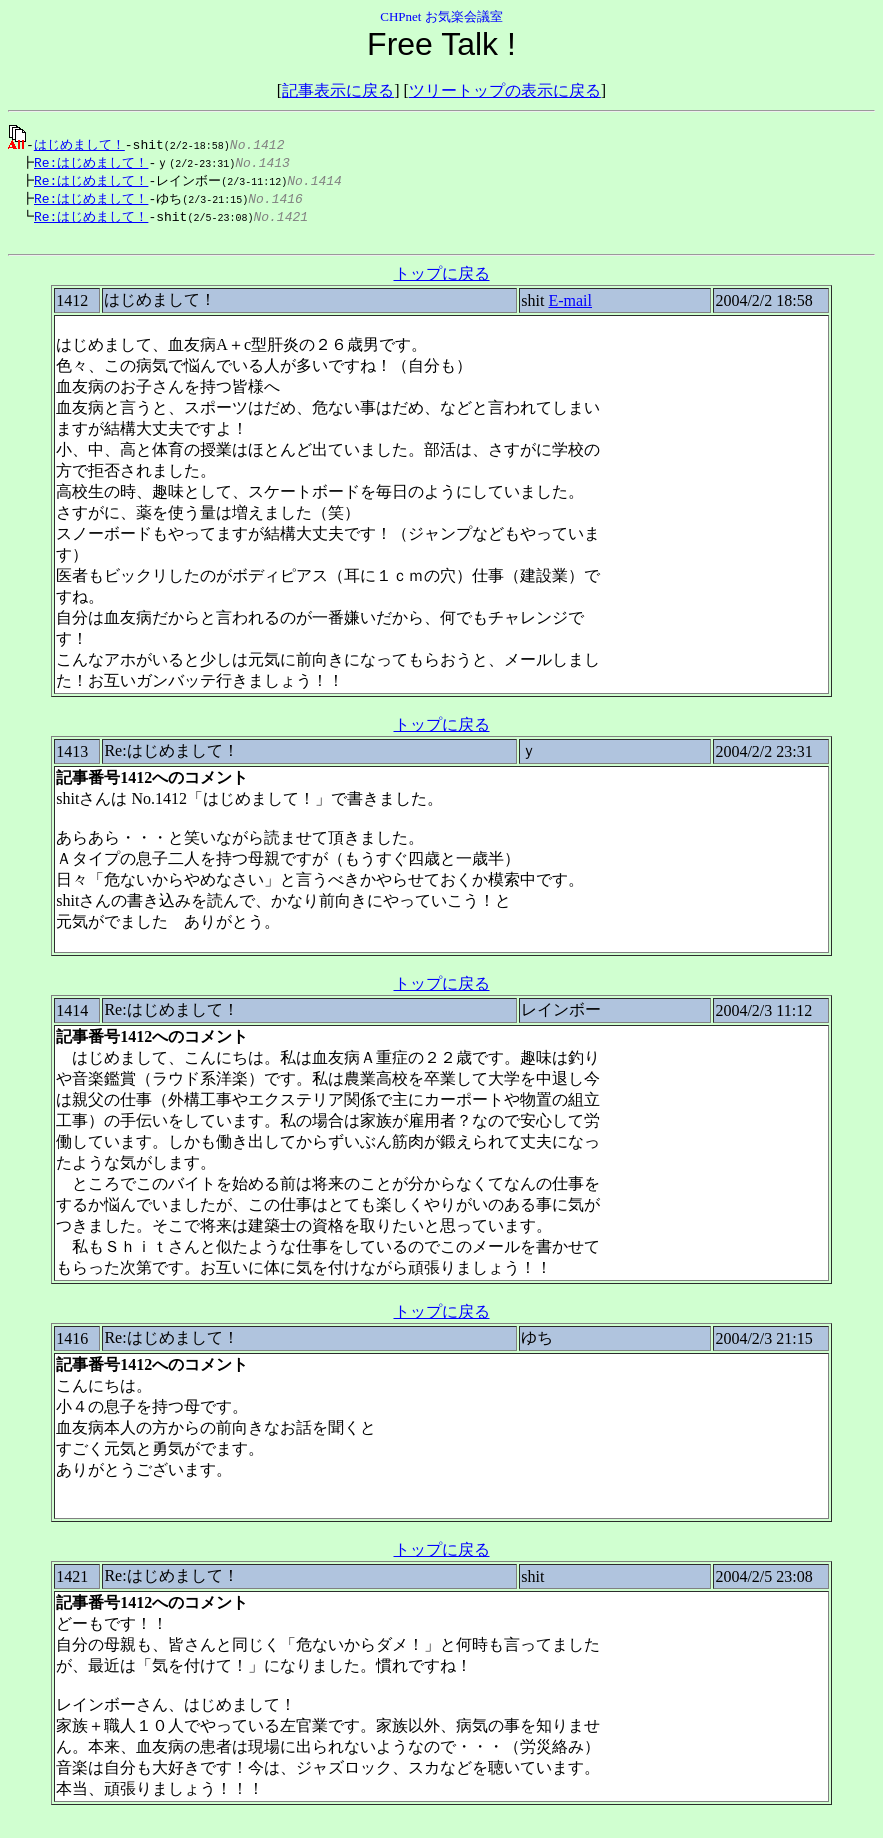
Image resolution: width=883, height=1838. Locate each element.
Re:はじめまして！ (86, 163)
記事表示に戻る (338, 90)
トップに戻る (442, 280)
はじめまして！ (79, 144)
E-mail (570, 307)
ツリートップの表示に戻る (505, 90)
